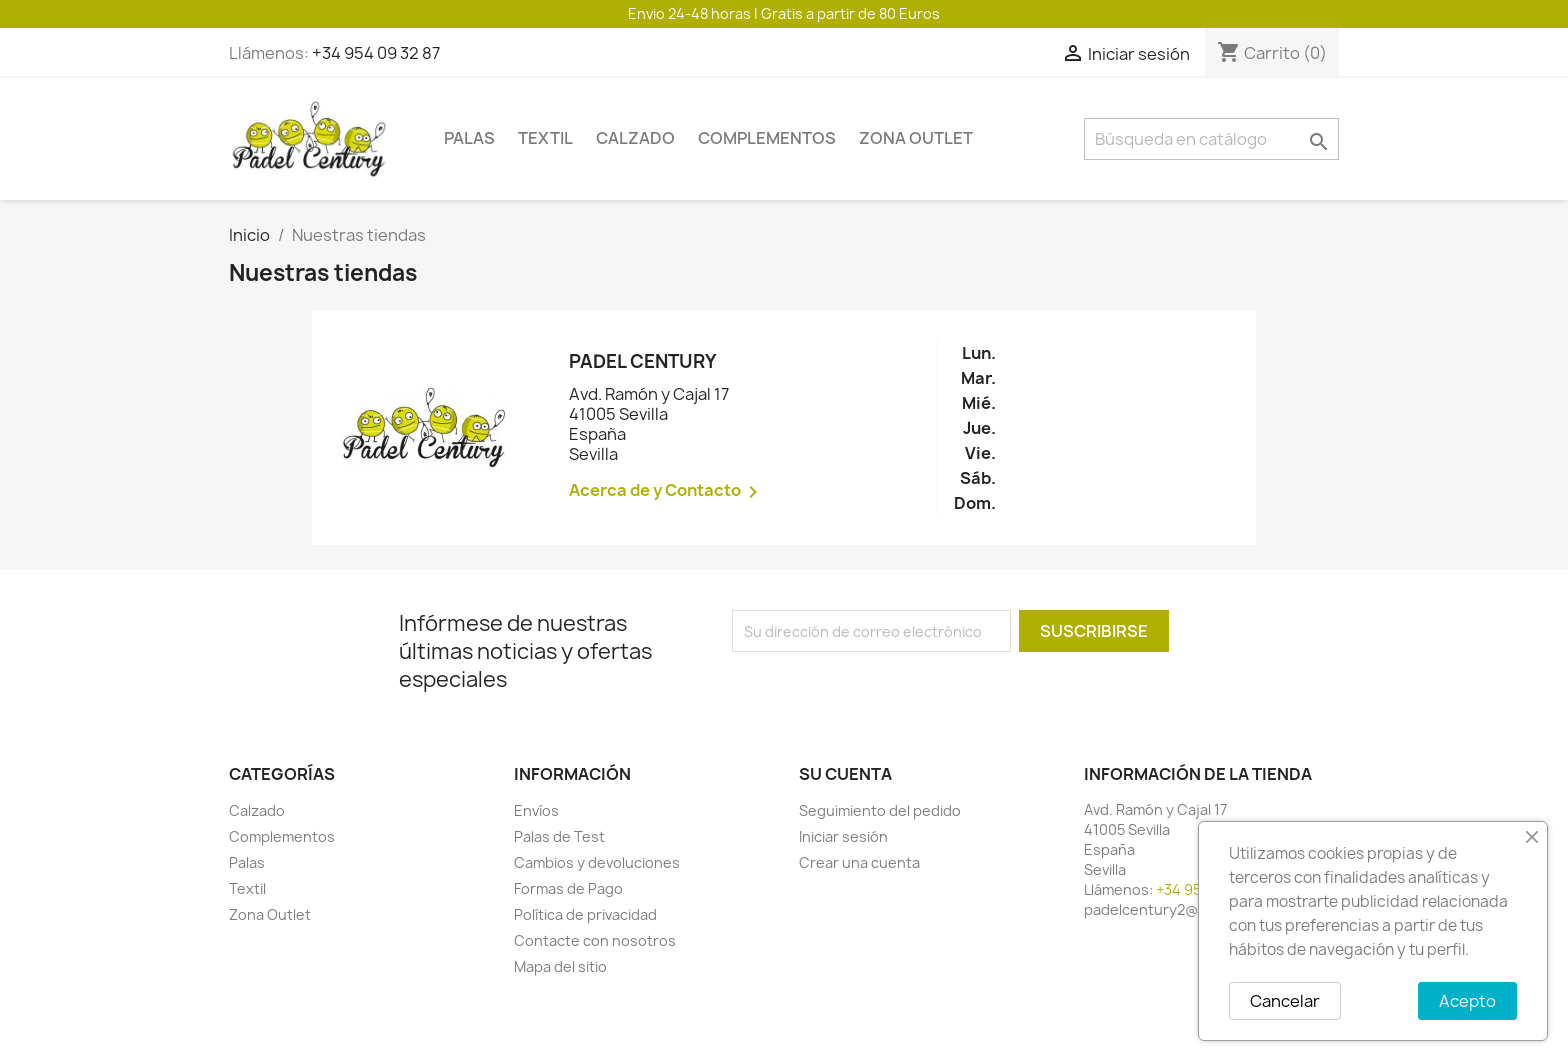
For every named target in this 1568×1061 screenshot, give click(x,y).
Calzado (635, 138)
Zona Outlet (916, 138)
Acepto (1467, 1001)
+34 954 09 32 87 (376, 53)
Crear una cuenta (859, 862)
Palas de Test (559, 836)
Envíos (536, 810)
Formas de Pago (568, 888)
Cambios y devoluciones (597, 862)
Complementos (767, 138)
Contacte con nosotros (595, 940)
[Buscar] (1211, 139)
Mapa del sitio (560, 966)
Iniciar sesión (843, 836)
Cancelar (1285, 1001)
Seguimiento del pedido (880, 810)
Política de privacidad (585, 914)
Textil (545, 138)
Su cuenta (845, 774)
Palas (469, 138)
